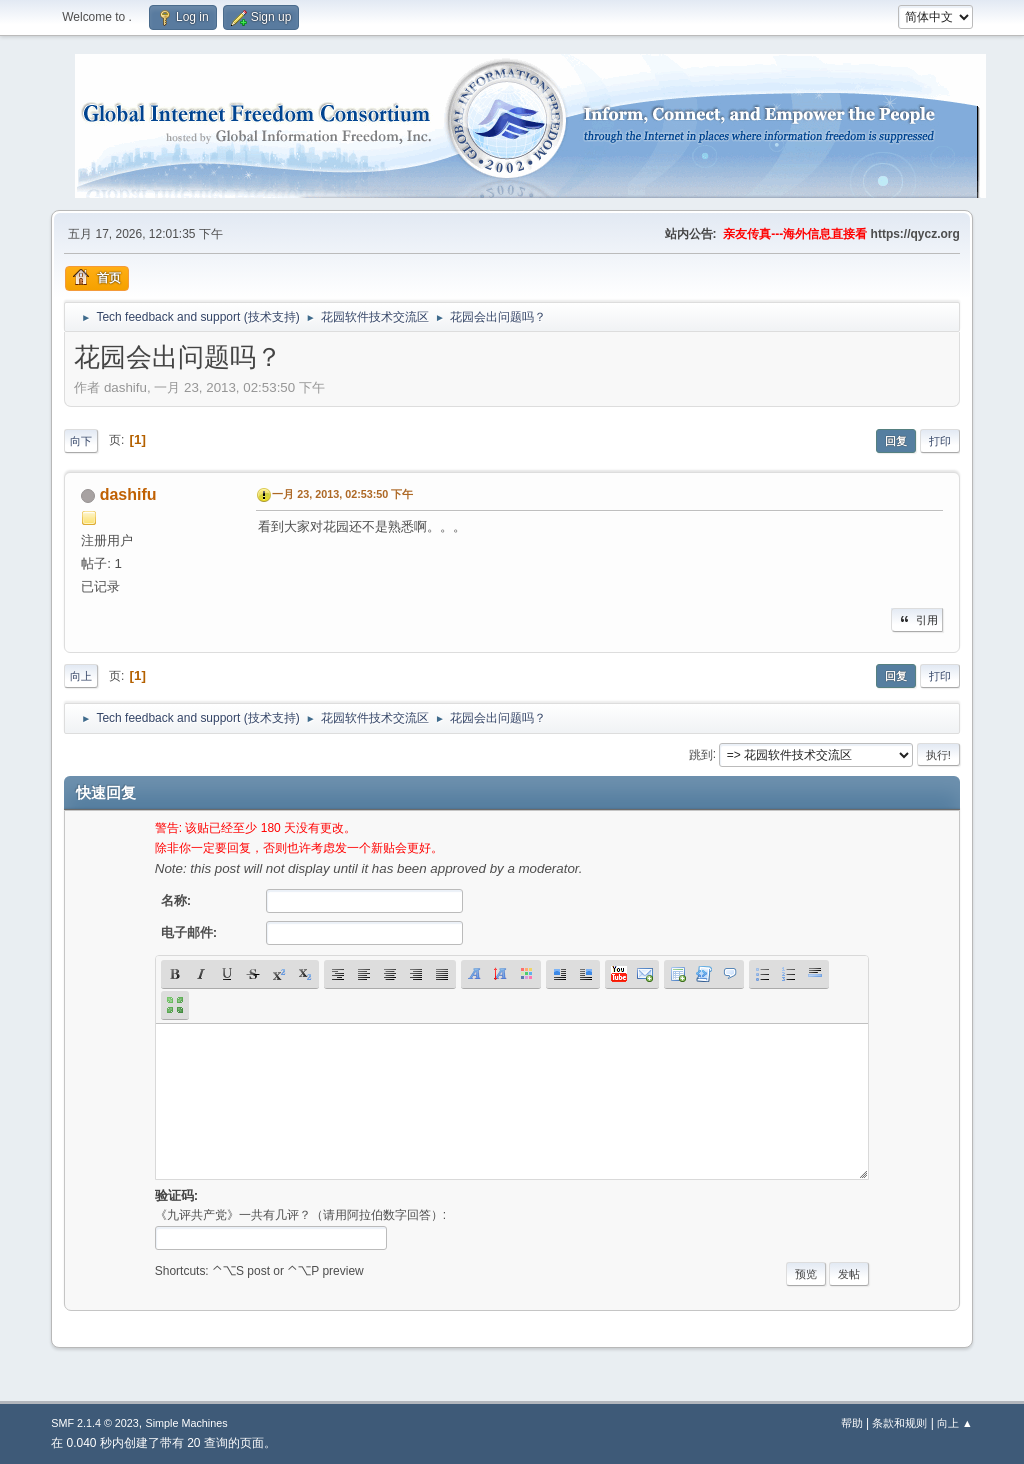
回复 (896, 441)
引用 (917, 620)
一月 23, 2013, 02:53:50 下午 (342, 494)
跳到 (701, 754)
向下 (81, 441)
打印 (940, 441)
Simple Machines (187, 1423)
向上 (81, 676)
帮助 (852, 1423)
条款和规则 (899, 1423)
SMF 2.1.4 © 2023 (95, 1423)
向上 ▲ (955, 1423)
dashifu (128, 494)
